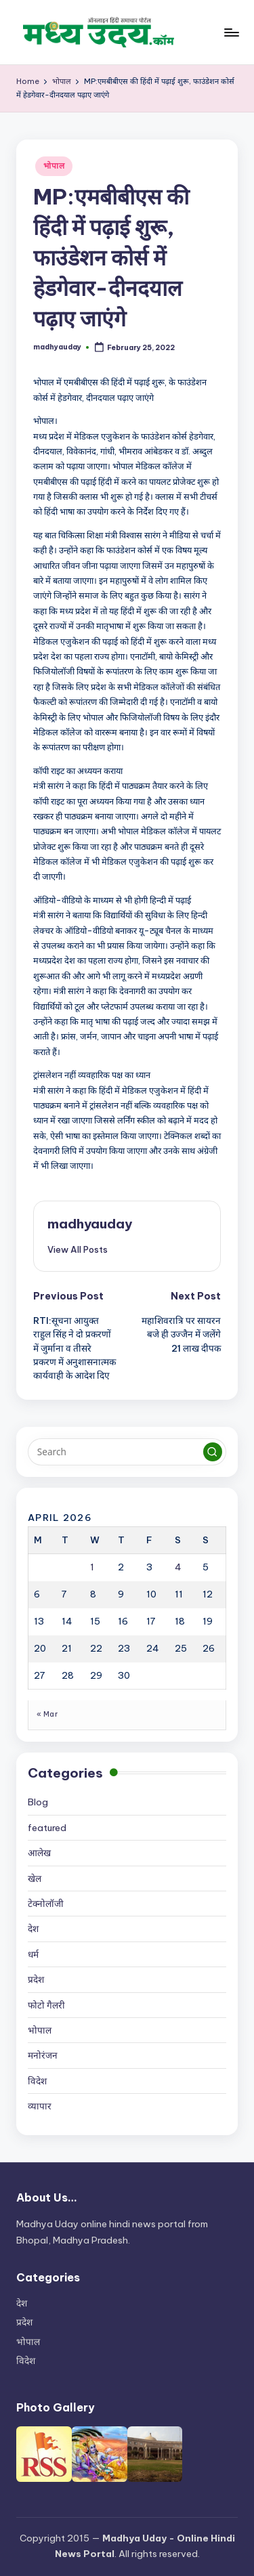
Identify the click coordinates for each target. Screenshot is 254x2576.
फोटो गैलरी (46, 2005)
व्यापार (39, 2106)
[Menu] (231, 32)
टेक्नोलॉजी (46, 1903)
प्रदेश (36, 1979)
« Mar (47, 1714)
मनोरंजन (43, 2055)
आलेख (39, 1853)
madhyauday (89, 1224)
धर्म (33, 1954)
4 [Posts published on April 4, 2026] (178, 1567)
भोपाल (53, 165)
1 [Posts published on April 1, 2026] (92, 1567)
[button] (77, 1249)
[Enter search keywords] (127, 1451)
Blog (38, 1802)
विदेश (37, 2081)
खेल (34, 1878)
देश (33, 1929)
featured (47, 1828)
